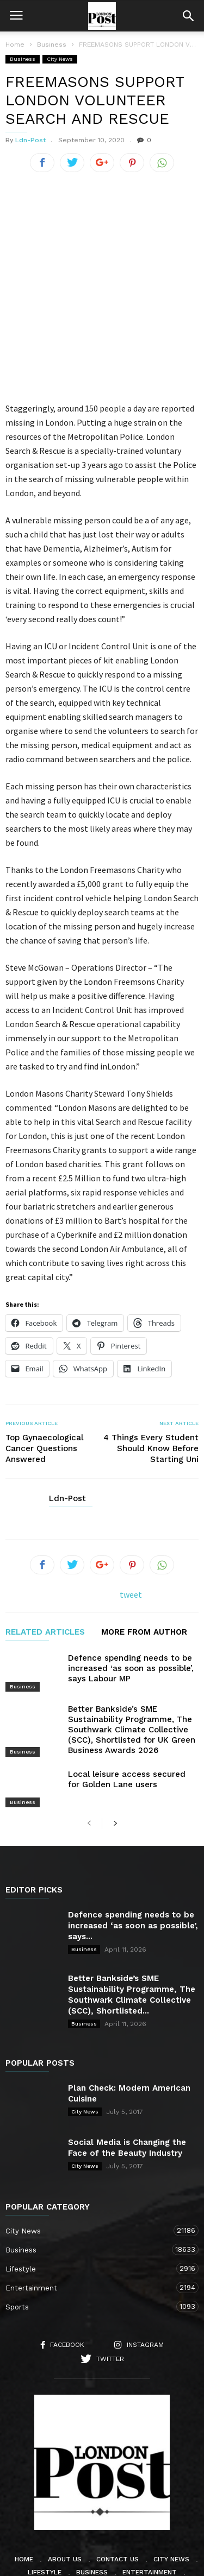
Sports (91, 2229)
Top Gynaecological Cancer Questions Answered (44, 1378)
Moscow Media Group (120, 2560)
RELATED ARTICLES (45, 1562)
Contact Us (117, 2482)
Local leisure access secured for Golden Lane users (127, 1702)
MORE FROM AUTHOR (144, 1562)
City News (60, 59)
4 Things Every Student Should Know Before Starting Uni (151, 1378)
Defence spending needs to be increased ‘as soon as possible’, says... (133, 1848)
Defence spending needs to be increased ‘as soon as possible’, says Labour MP (131, 1598)
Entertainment (91, 2210)
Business (22, 59)
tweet (131, 1523)
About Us (65, 2482)
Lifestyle (91, 2191)
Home (14, 44)
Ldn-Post (30, 140)
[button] (188, 15)
